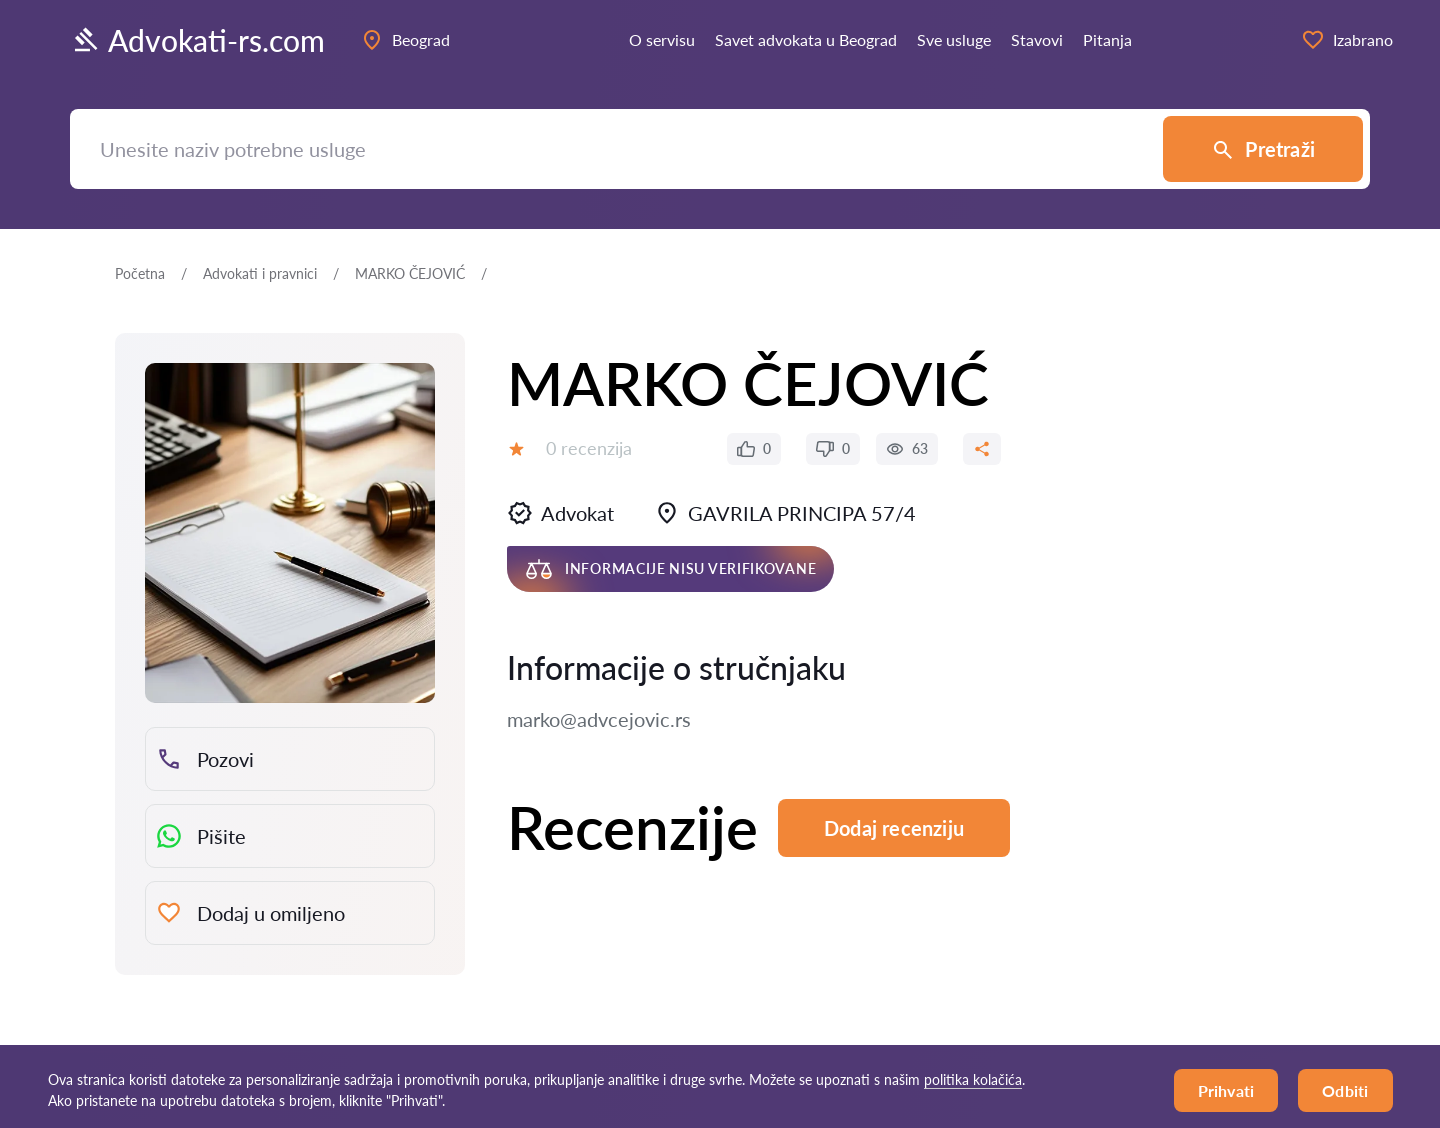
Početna (140, 273)
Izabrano (1347, 40)
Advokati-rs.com (197, 40)
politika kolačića (973, 1079)
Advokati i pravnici (260, 273)
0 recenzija (589, 448)
